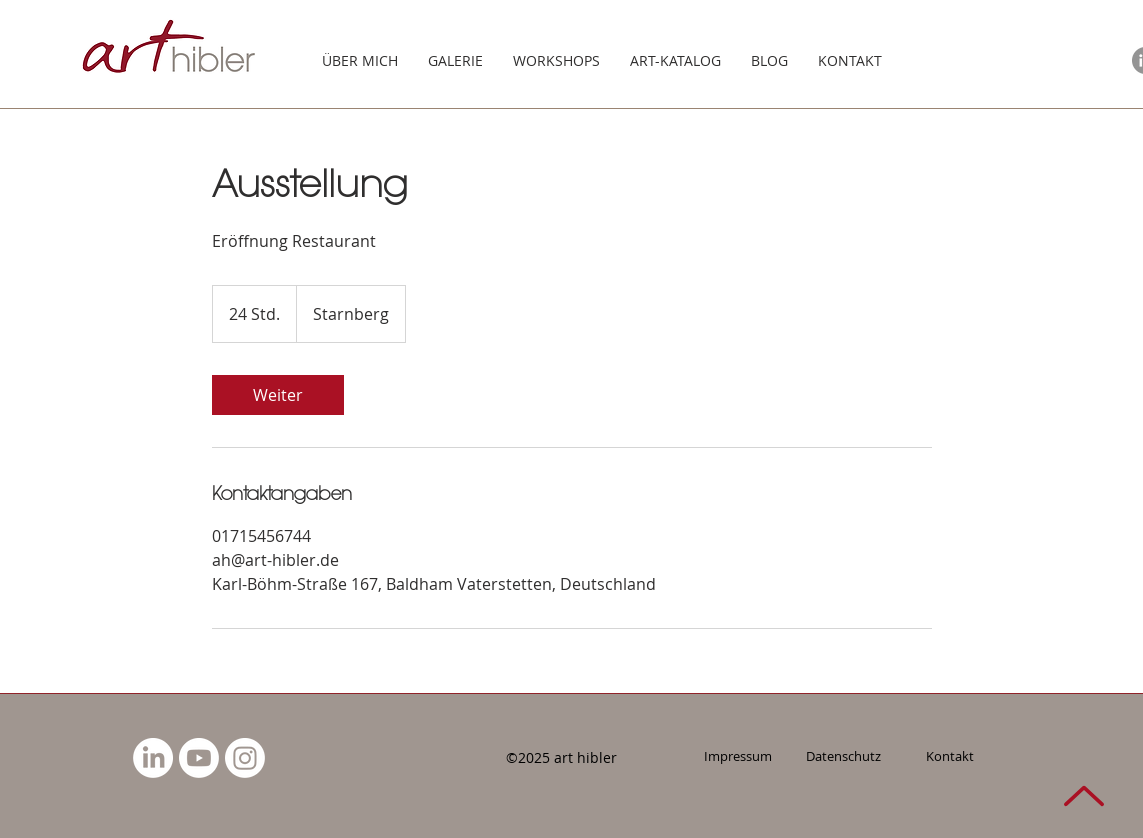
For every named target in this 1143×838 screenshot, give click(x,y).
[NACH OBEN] (1083, 795)
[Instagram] (245, 758)
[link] (278, 395)
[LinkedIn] (153, 758)
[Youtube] (199, 758)
